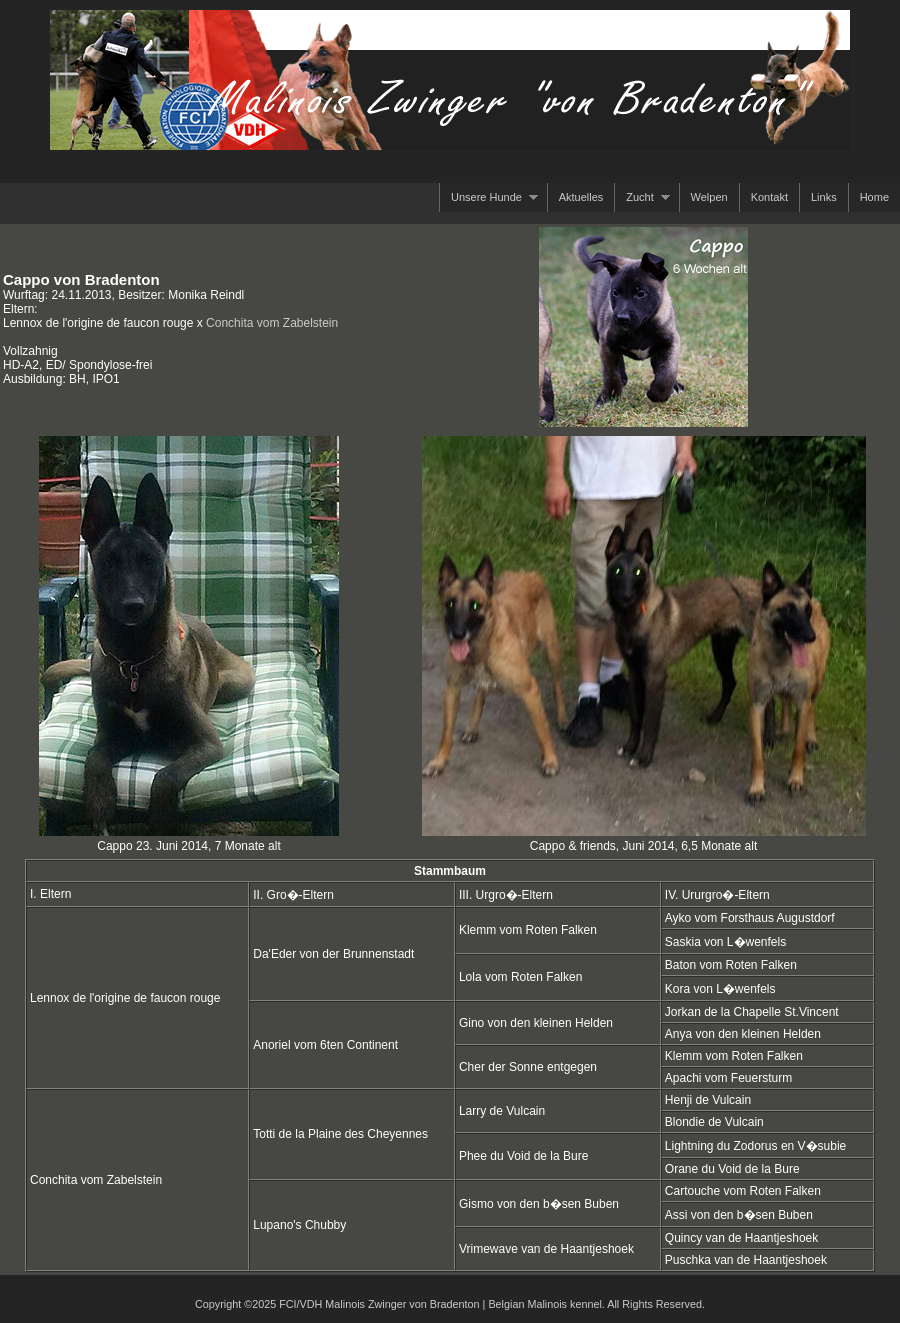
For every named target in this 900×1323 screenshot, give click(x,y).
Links (824, 197)
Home (874, 197)
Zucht (642, 197)
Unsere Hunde (488, 197)
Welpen (709, 197)
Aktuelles (581, 197)
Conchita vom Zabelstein (272, 323)
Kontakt (769, 197)
